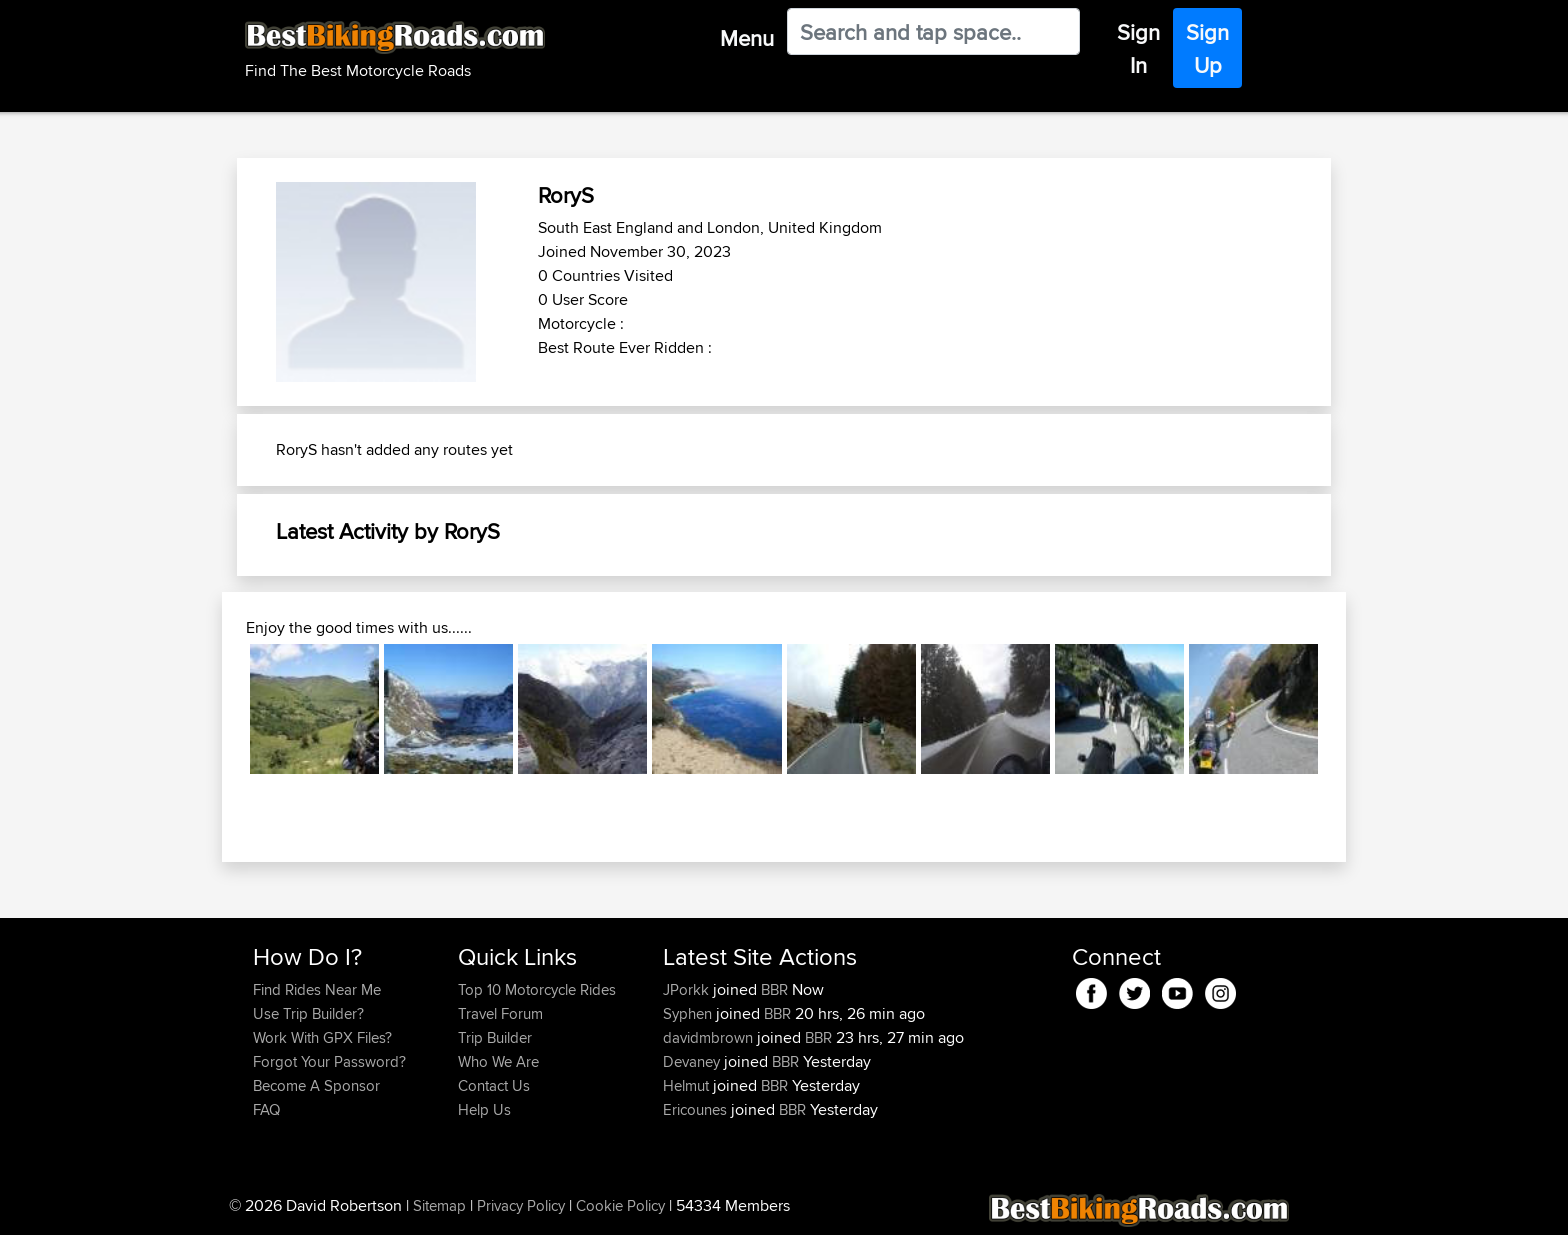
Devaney (693, 1061)
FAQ (266, 1109)
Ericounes (697, 1109)
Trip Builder (495, 1037)
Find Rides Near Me (317, 989)
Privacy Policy (521, 1205)
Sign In (1138, 48)
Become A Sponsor (316, 1085)
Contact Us (494, 1085)
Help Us (484, 1109)
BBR (774, 989)
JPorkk (688, 989)
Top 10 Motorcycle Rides (537, 989)
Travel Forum (500, 1013)
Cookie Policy (620, 1205)
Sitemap (439, 1205)
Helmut (688, 1085)
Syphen (689, 1013)
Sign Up (1207, 48)
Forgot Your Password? (329, 1061)
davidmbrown (710, 1037)
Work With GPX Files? (322, 1037)
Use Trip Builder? (308, 1013)
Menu (747, 38)
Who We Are (498, 1061)
